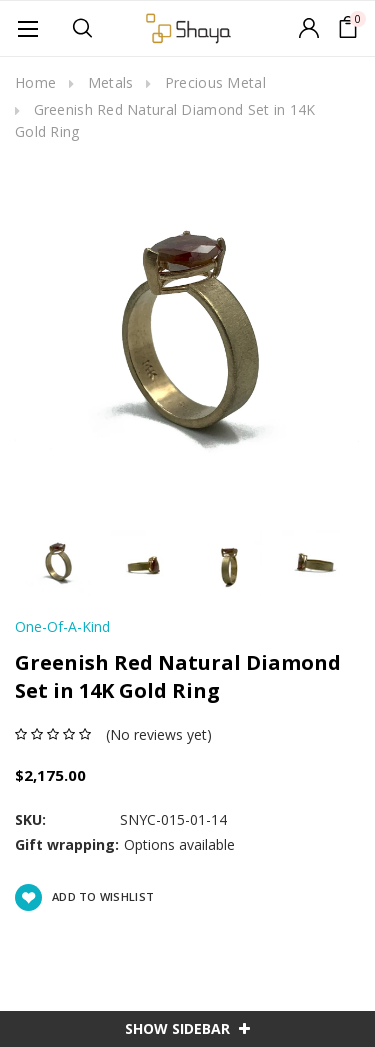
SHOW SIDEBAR (187, 1028)
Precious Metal (215, 82)
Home (35, 82)
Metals (111, 82)
